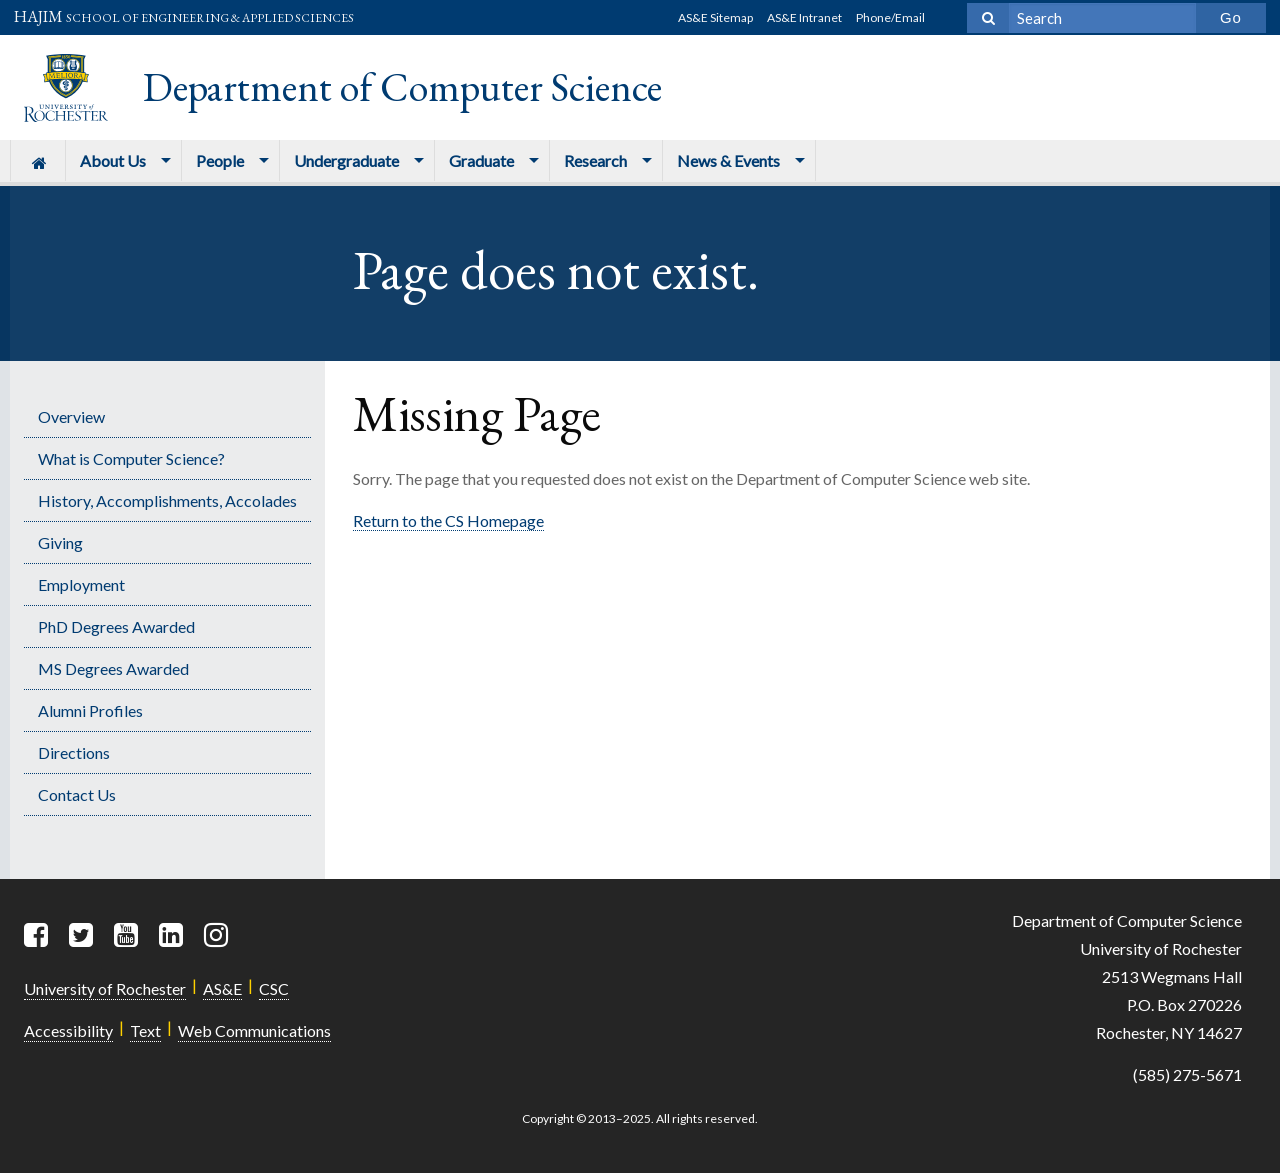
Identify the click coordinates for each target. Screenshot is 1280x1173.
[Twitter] (83, 935)
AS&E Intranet (804, 17)
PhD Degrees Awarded (116, 626)
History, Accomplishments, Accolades (167, 500)
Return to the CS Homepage (448, 520)
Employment (81, 584)
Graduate (481, 160)
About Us (113, 160)
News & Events (728, 160)
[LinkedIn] (173, 935)
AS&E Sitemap (715, 17)
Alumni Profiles (90, 710)
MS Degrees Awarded (113, 668)
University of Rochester (105, 988)
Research (595, 160)
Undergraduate (346, 160)
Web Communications (254, 1030)
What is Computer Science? (131, 458)
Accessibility (68, 1030)
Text (145, 1030)
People (220, 160)
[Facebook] (38, 935)
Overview (71, 416)
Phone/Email (890, 17)
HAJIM (184, 16)
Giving (60, 542)
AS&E (222, 988)
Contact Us (77, 794)
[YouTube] (128, 935)
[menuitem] (37, 160)
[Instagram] (218, 935)
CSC (274, 988)
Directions (74, 752)
